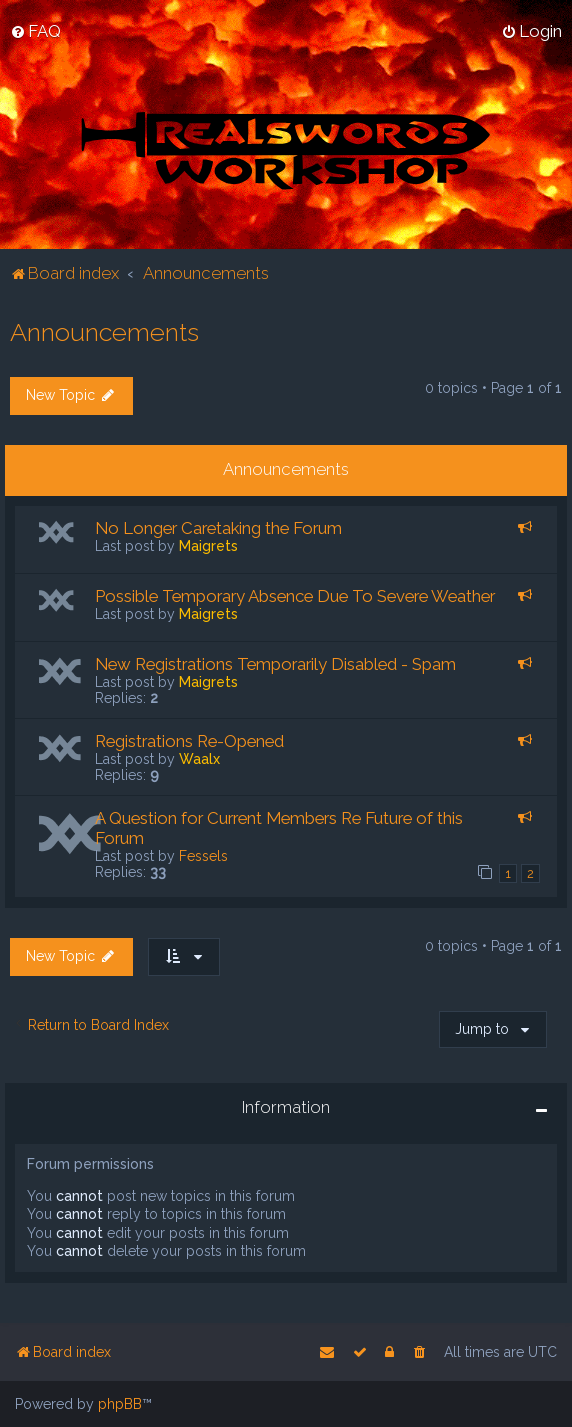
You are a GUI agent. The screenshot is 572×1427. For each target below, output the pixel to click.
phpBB (120, 1404)
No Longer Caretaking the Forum (218, 528)
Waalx (199, 759)
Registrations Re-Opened (189, 741)
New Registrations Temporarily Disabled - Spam (275, 664)
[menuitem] (35, 31)
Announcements (104, 332)
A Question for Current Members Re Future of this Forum (279, 828)
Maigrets (208, 546)
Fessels (203, 856)
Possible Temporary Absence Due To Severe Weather (295, 596)
